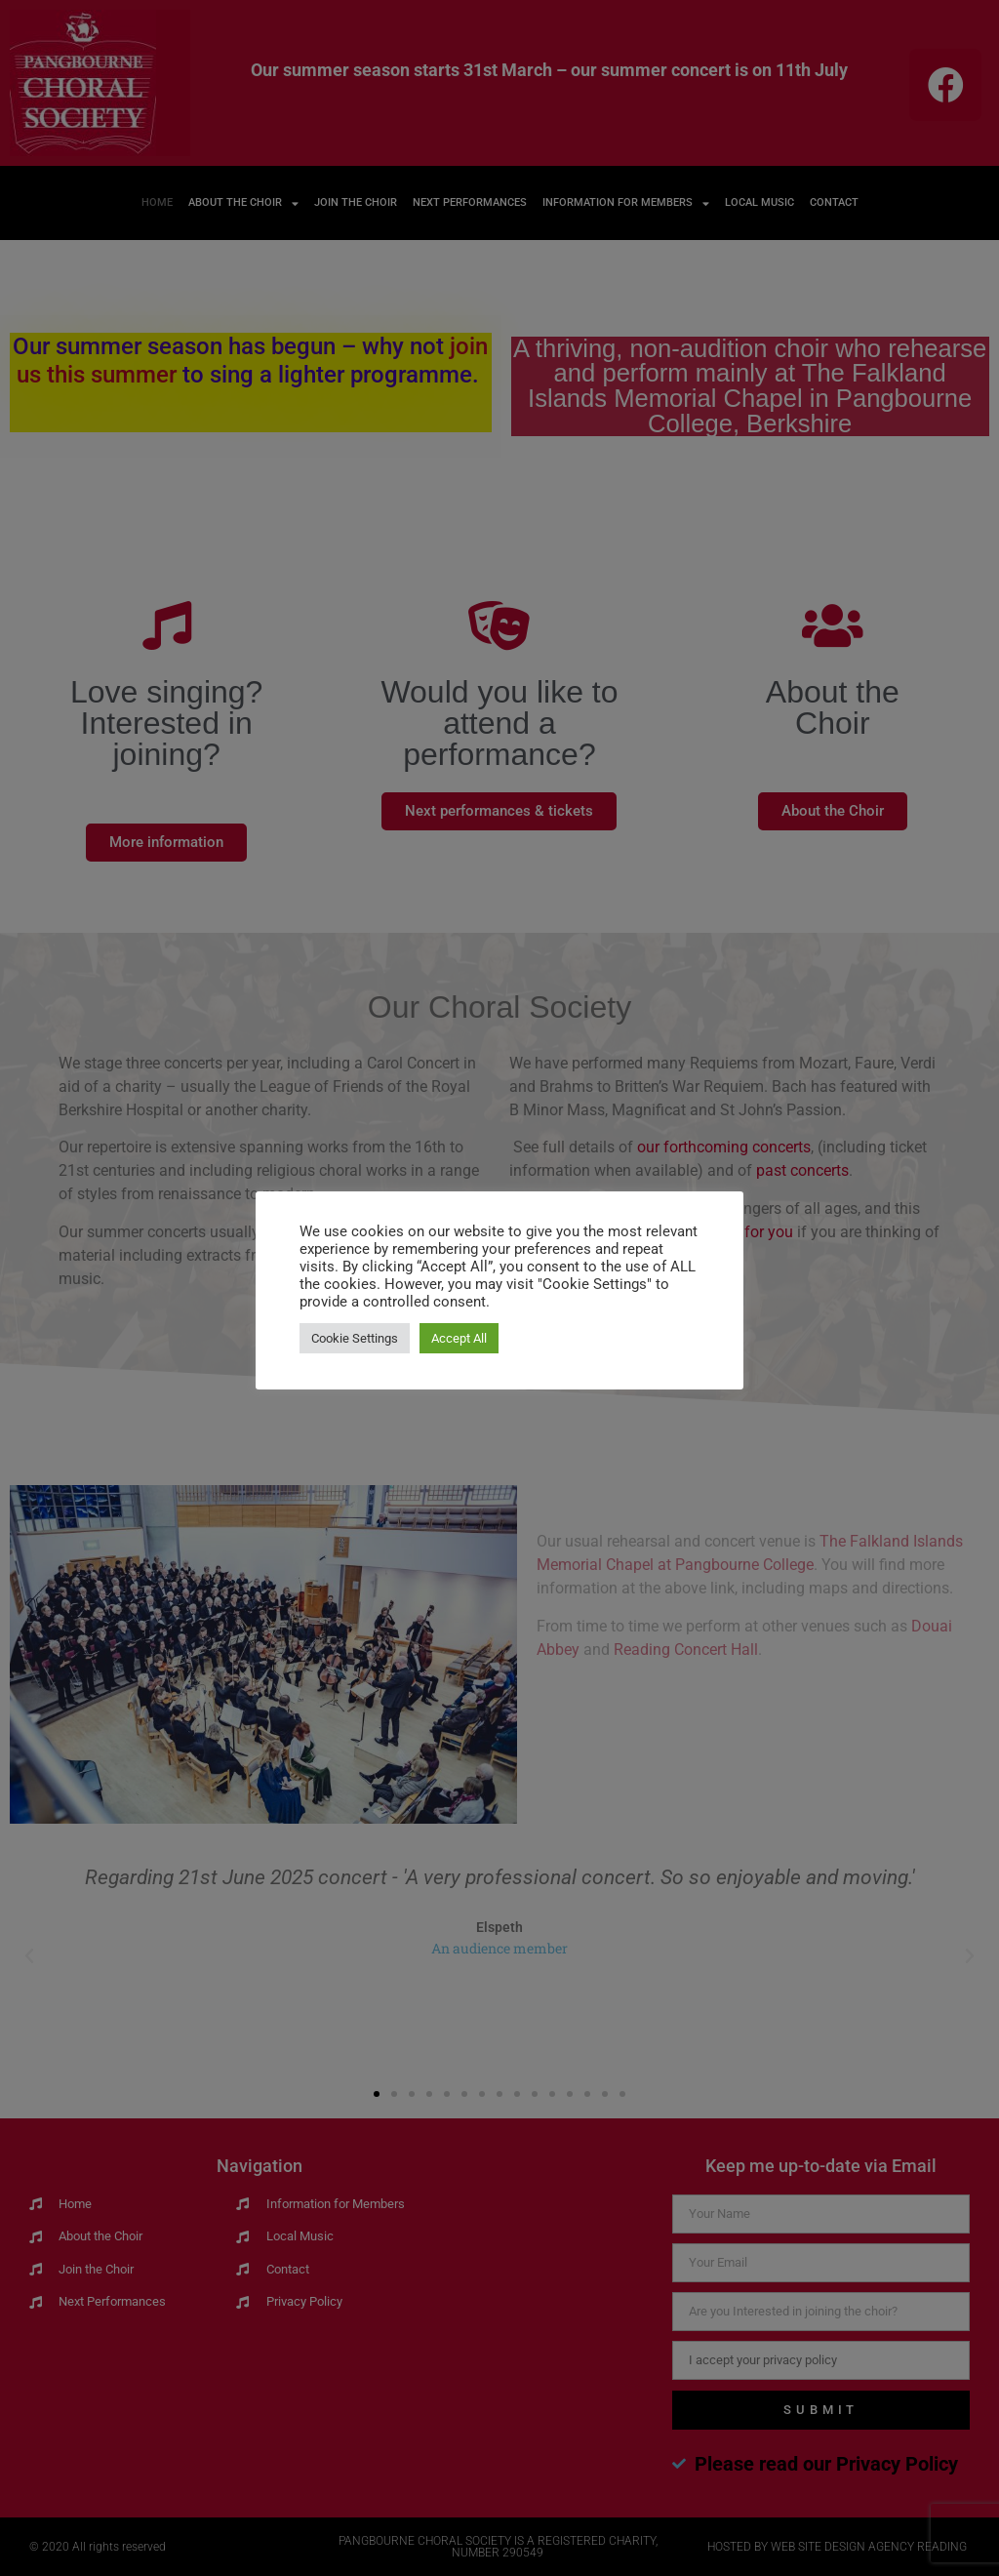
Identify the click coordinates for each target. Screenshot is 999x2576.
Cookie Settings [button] (354, 1338)
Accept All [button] (459, 1338)
